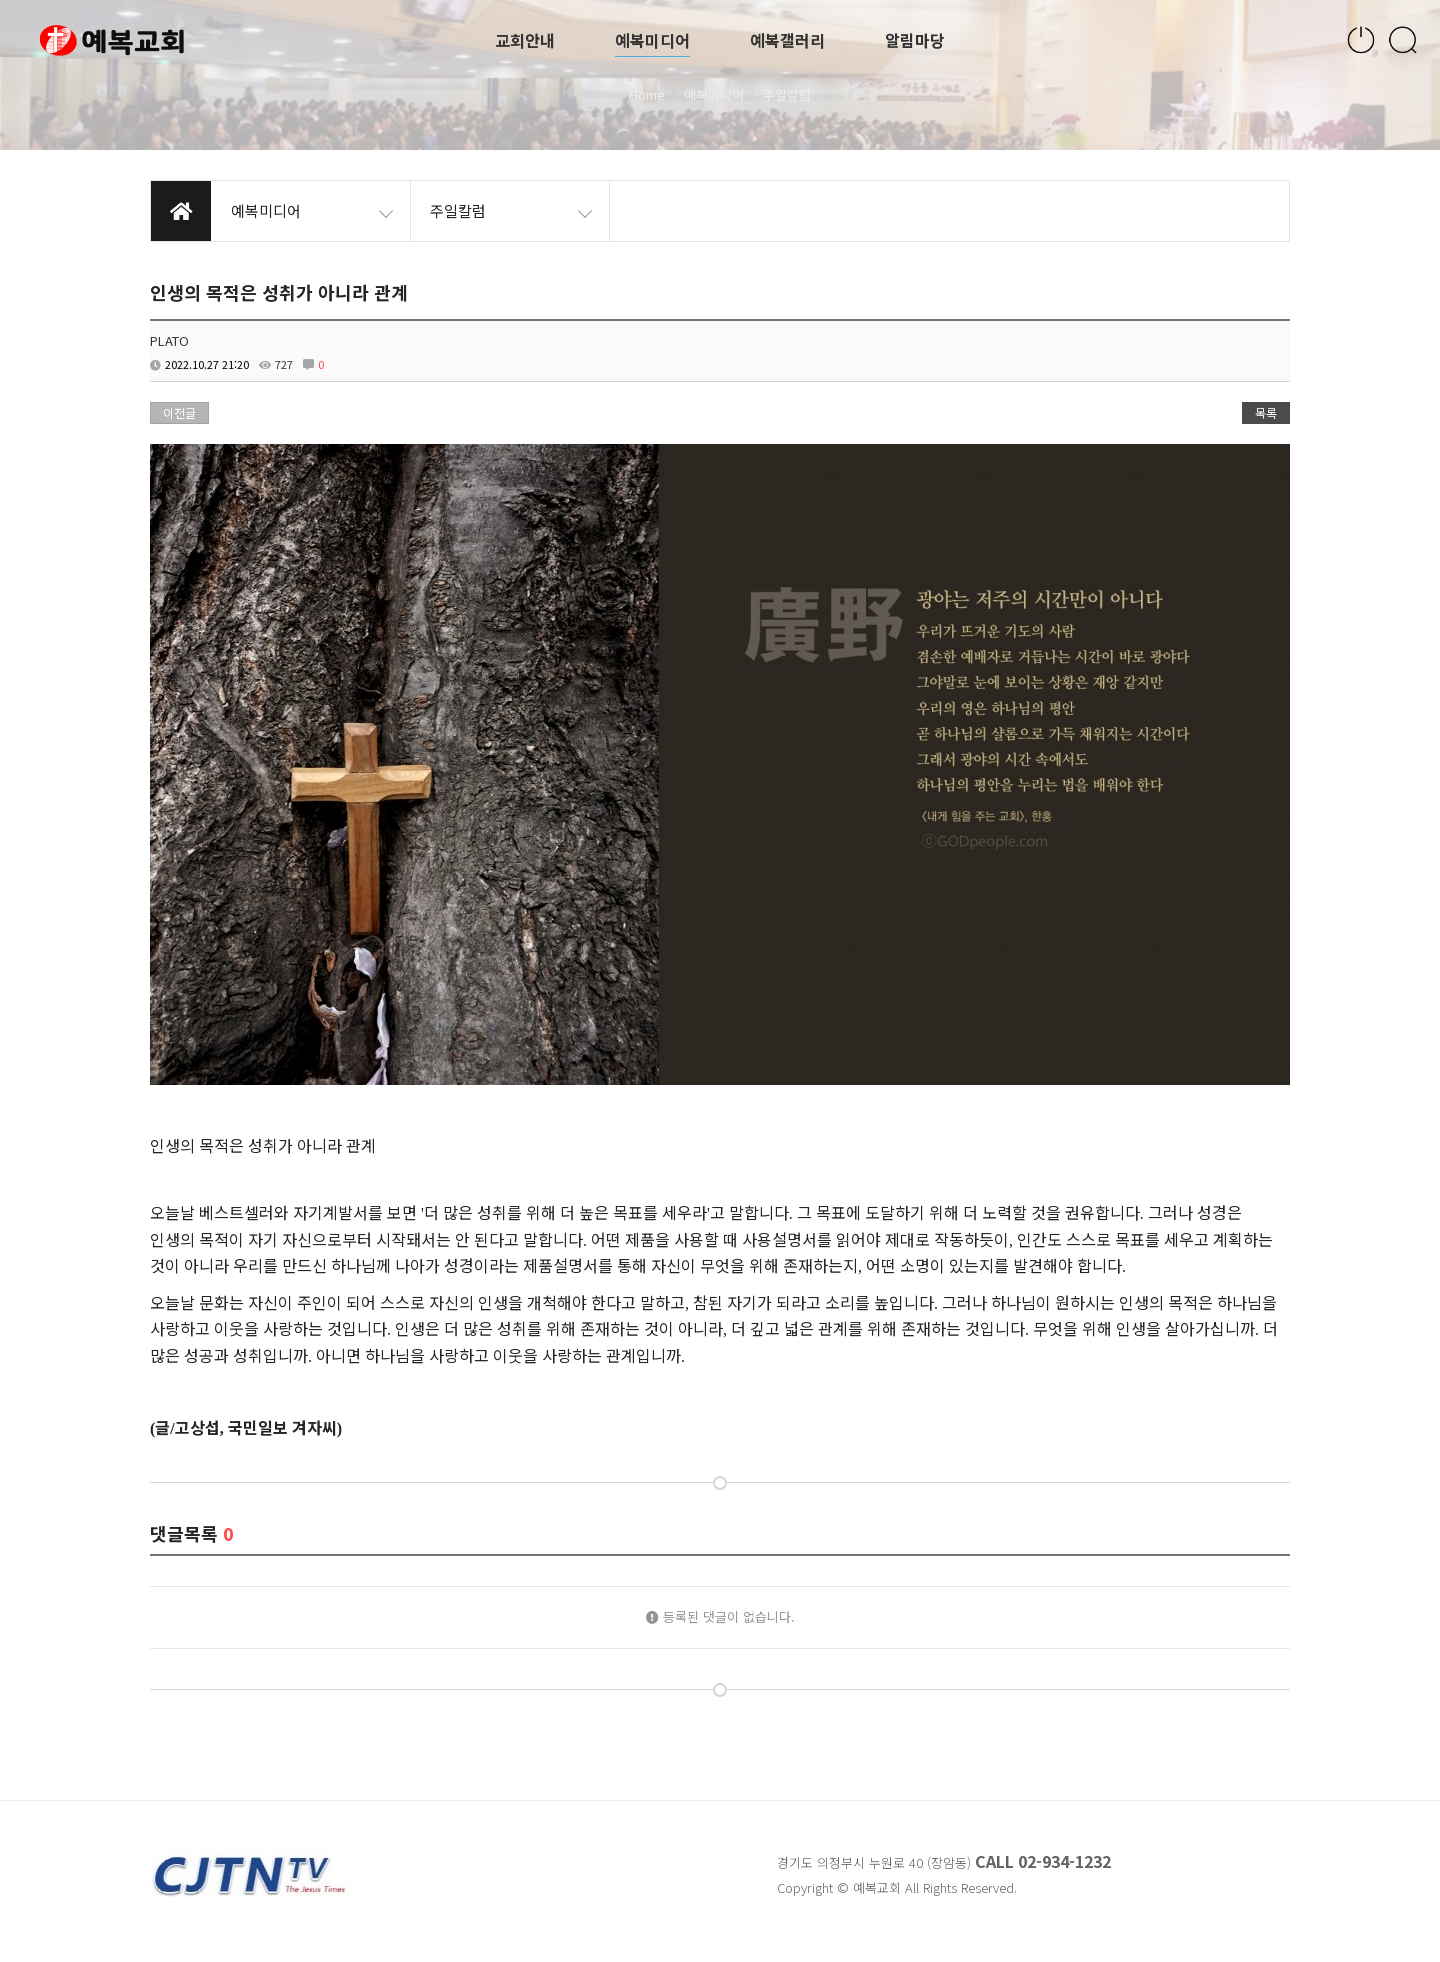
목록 (1266, 412)
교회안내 (525, 40)
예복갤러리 (787, 40)
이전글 (179, 412)
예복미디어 (652, 40)
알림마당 (915, 40)
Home (647, 94)
